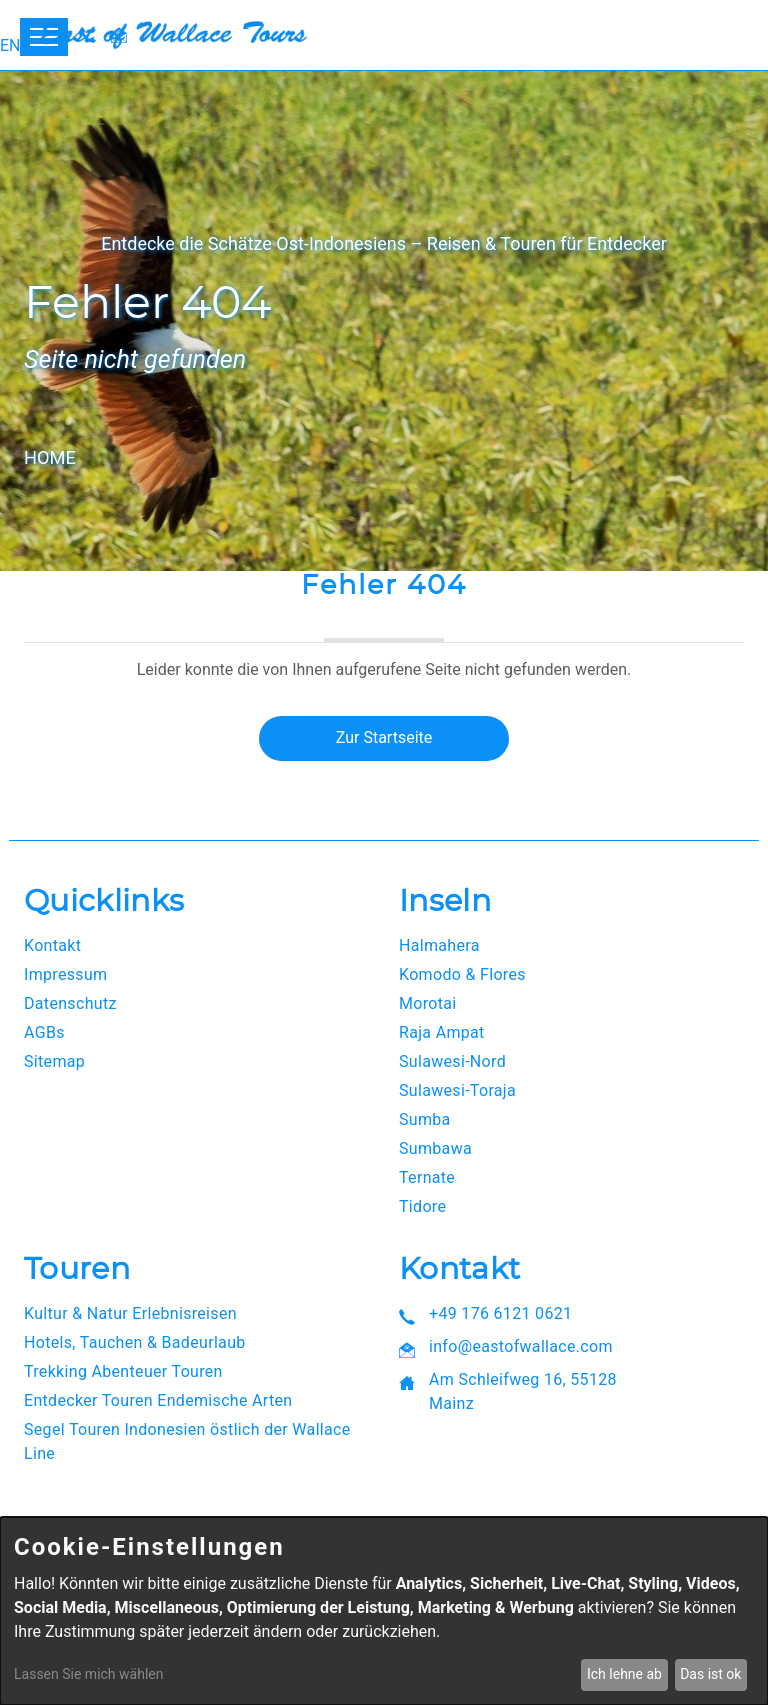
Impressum (65, 974)
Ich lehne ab (624, 1674)
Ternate (427, 1177)
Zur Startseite (384, 737)
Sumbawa (435, 1148)
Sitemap (54, 1061)
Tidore (422, 1206)
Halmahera (439, 945)
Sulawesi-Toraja (457, 1090)
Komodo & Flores (462, 974)
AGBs (44, 1032)
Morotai (428, 1003)
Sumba (425, 1119)
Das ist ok (710, 1674)
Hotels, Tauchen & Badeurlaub (135, 1342)
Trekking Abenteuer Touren (123, 1371)
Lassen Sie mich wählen (88, 1674)
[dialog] (384, 1611)
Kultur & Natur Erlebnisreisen (130, 1313)
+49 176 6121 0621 (500, 1313)
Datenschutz (70, 1003)
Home (50, 457)
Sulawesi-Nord (452, 1061)
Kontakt (52, 945)
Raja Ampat (442, 1032)
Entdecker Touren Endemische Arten (158, 1400)
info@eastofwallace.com (521, 1346)
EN (10, 45)
